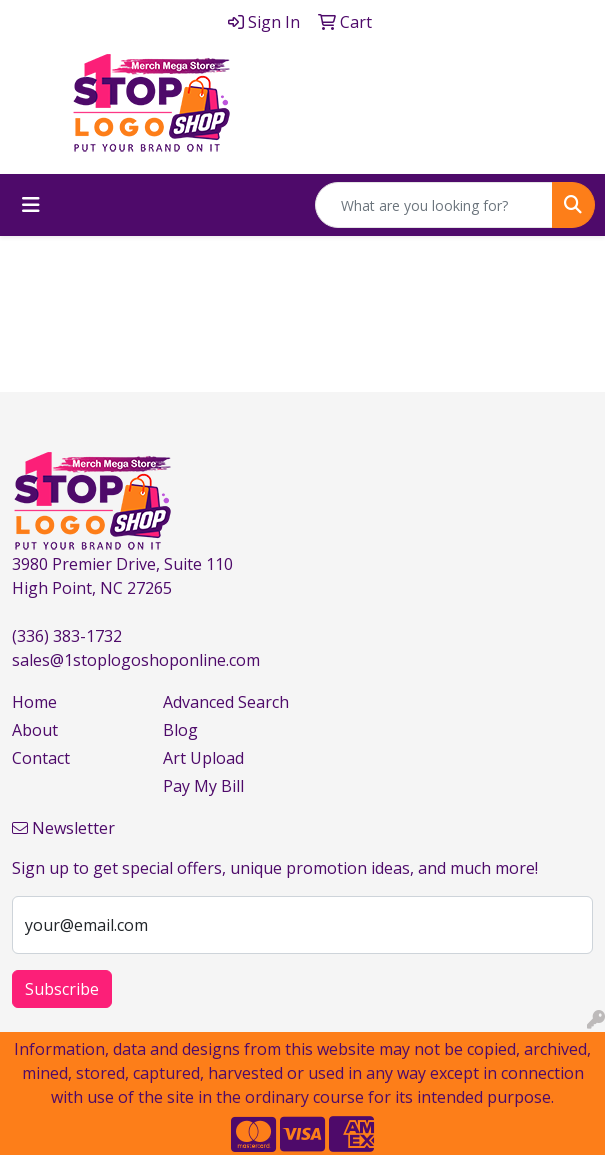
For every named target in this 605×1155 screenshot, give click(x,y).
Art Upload (203, 758)
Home (34, 702)
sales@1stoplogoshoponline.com (136, 660)
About (35, 730)
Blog (180, 730)
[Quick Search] (434, 205)
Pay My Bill (203, 786)
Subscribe (62, 989)
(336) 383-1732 (67, 636)
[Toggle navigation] (31, 205)
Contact (41, 758)
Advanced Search (226, 702)
